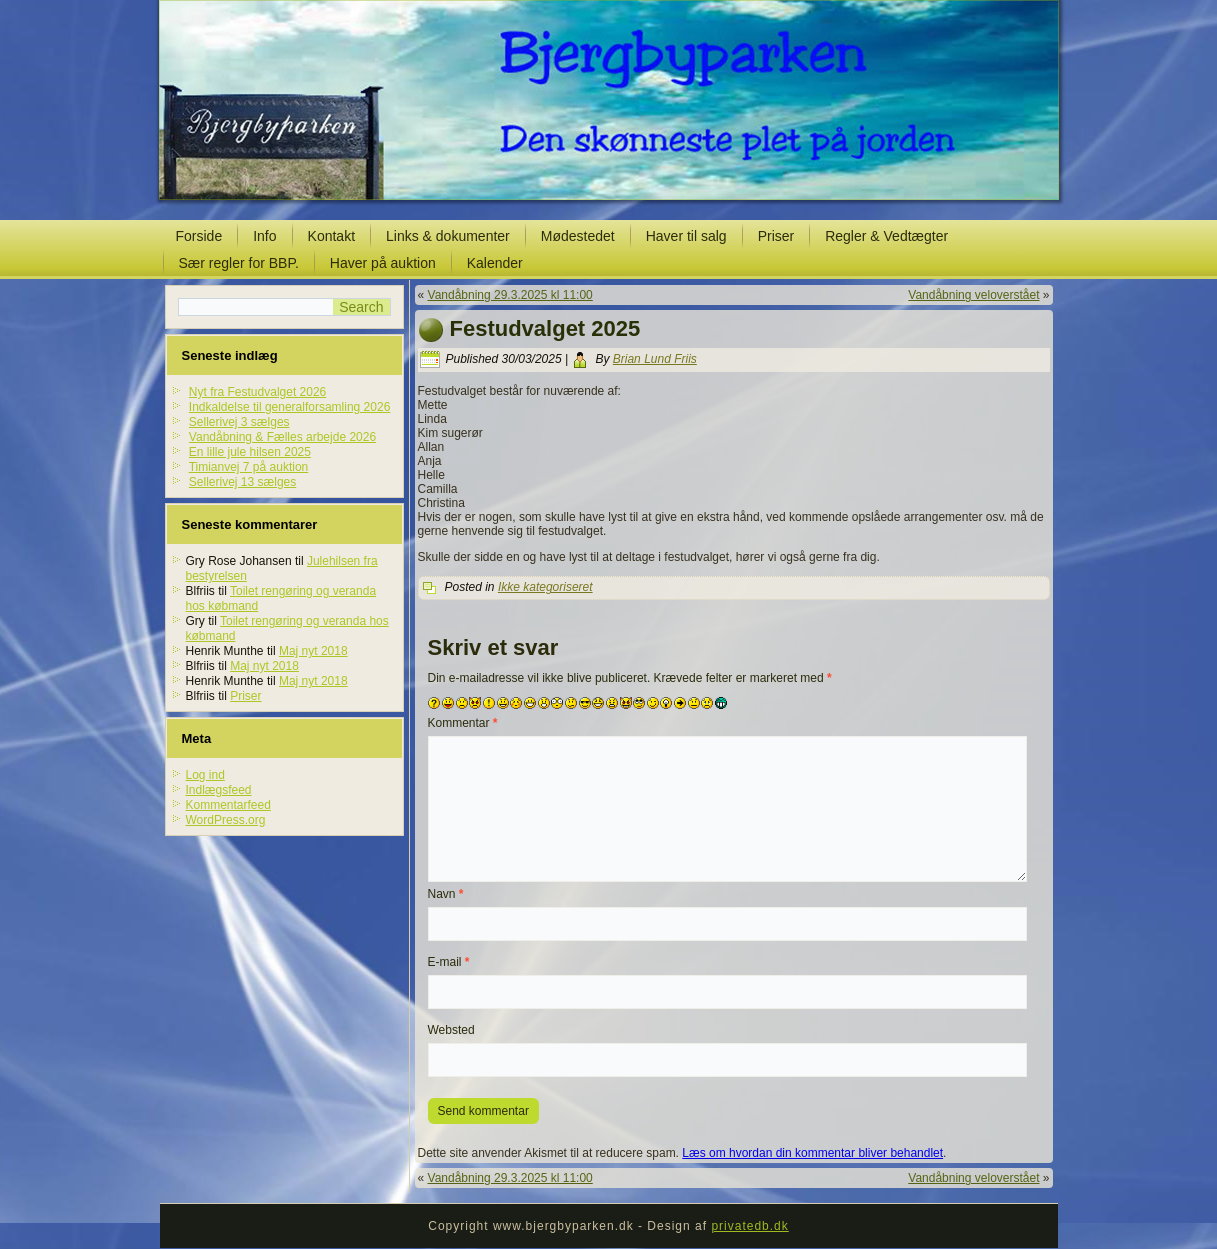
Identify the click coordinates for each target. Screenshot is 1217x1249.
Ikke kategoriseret (545, 587)
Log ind (205, 775)
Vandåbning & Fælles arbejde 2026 (282, 437)
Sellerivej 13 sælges (242, 482)
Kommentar (463, 723)
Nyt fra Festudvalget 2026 (257, 392)
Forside (199, 236)
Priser (776, 236)
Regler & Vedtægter (886, 236)
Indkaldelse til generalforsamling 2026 (289, 407)
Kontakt (331, 236)
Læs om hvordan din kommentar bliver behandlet (812, 1153)
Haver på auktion (383, 263)
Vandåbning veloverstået (973, 295)
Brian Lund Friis (655, 359)
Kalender (495, 263)
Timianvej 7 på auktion (249, 467)
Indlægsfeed (219, 790)
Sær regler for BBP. (239, 263)
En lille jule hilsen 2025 (250, 452)
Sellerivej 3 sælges (239, 422)
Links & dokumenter (448, 236)
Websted (451, 1030)
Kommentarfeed (228, 805)
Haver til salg (686, 236)
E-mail (449, 962)
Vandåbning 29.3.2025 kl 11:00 (510, 295)
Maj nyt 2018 (313, 651)
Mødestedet (578, 236)
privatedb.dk (749, 1226)
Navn (446, 894)
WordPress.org (226, 820)
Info (264, 236)
